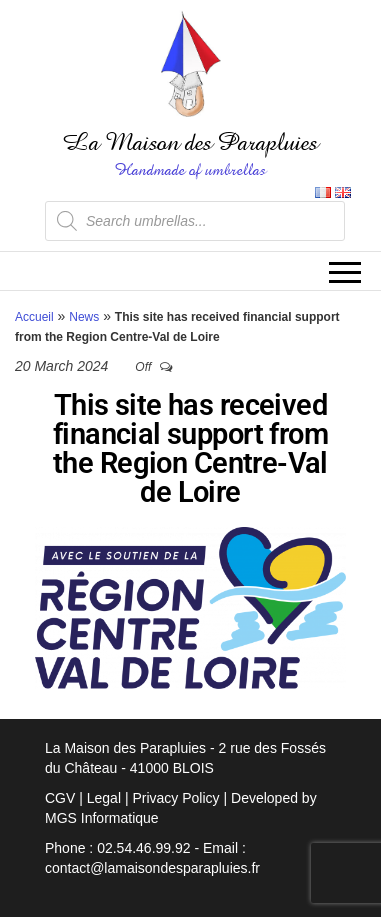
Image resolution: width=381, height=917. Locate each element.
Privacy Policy (175, 798)
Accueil (34, 317)
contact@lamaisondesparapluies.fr (152, 868)
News (84, 317)
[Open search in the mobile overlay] (195, 221)
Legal (104, 798)
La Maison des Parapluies (190, 142)
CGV (60, 798)
